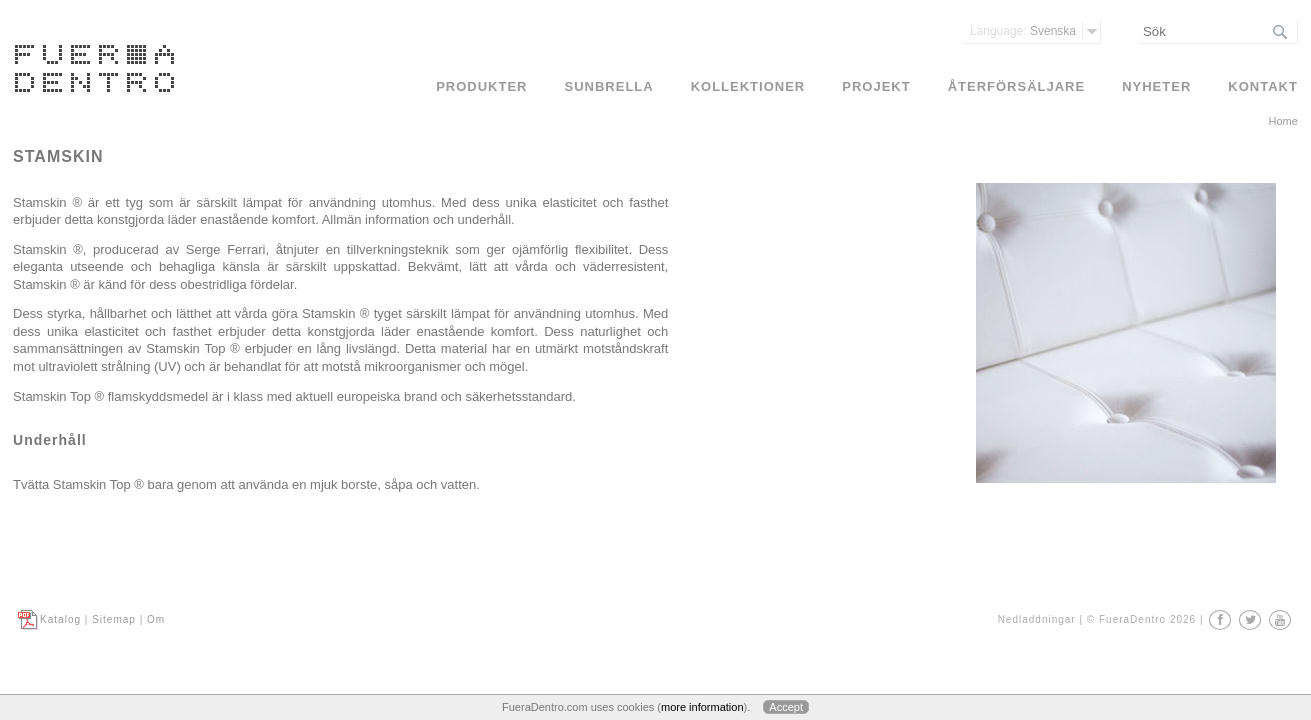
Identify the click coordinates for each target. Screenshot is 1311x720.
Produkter (481, 86)
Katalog (60, 619)
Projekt (876, 86)
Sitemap (114, 619)
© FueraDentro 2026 (1141, 619)
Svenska (1023, 31)
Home (1283, 121)
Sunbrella (609, 86)
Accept (786, 707)
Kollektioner (748, 86)
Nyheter (1156, 86)
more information (702, 707)
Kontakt (1263, 86)
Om (156, 619)
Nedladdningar (1037, 619)
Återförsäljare (1017, 86)
